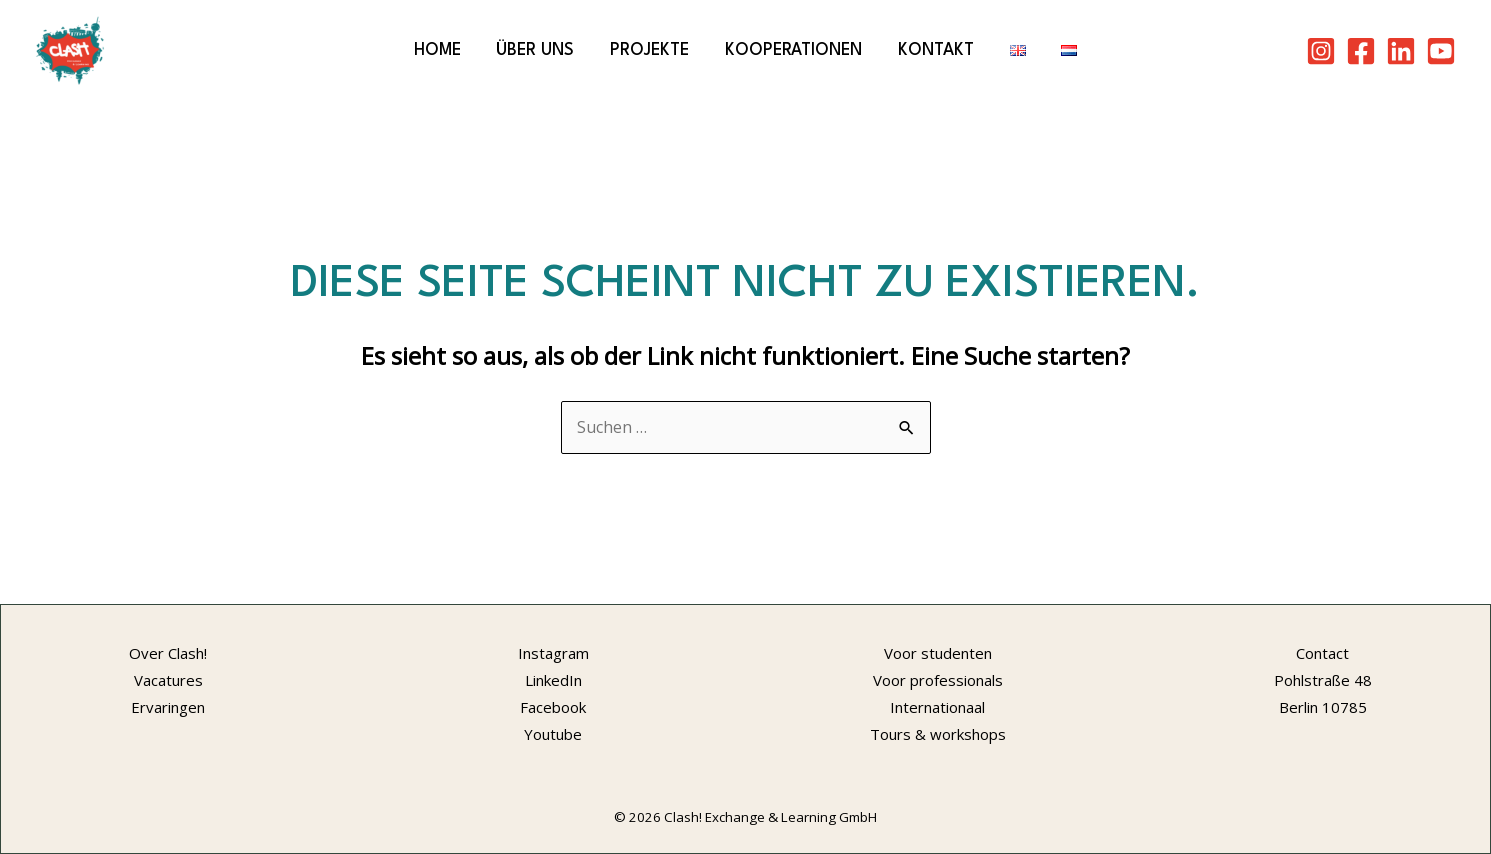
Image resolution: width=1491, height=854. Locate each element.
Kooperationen (793, 50)
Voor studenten (938, 653)
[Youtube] (1441, 51)
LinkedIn (553, 680)
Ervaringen (168, 707)
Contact (1322, 653)
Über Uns (535, 50)
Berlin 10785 (1323, 707)
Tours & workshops (938, 734)
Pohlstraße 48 (1323, 680)
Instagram (553, 653)
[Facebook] (1361, 51)
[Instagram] (1321, 51)
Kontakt (936, 50)
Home (437, 50)
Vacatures (168, 680)
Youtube (553, 734)
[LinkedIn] (1401, 51)
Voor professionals (938, 680)
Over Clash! (168, 653)
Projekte (649, 50)
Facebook (553, 707)
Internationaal (937, 707)
